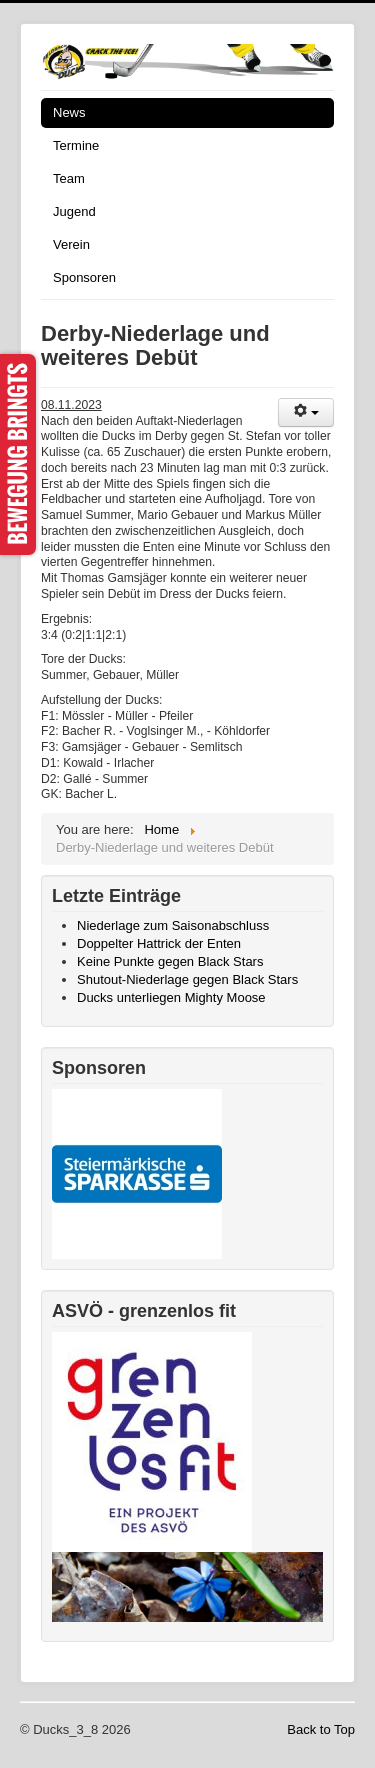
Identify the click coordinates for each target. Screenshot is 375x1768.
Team (69, 178)
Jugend (74, 211)
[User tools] (306, 412)
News (69, 112)
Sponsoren (84, 277)
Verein (71, 244)
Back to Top (321, 1729)
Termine (76, 145)
